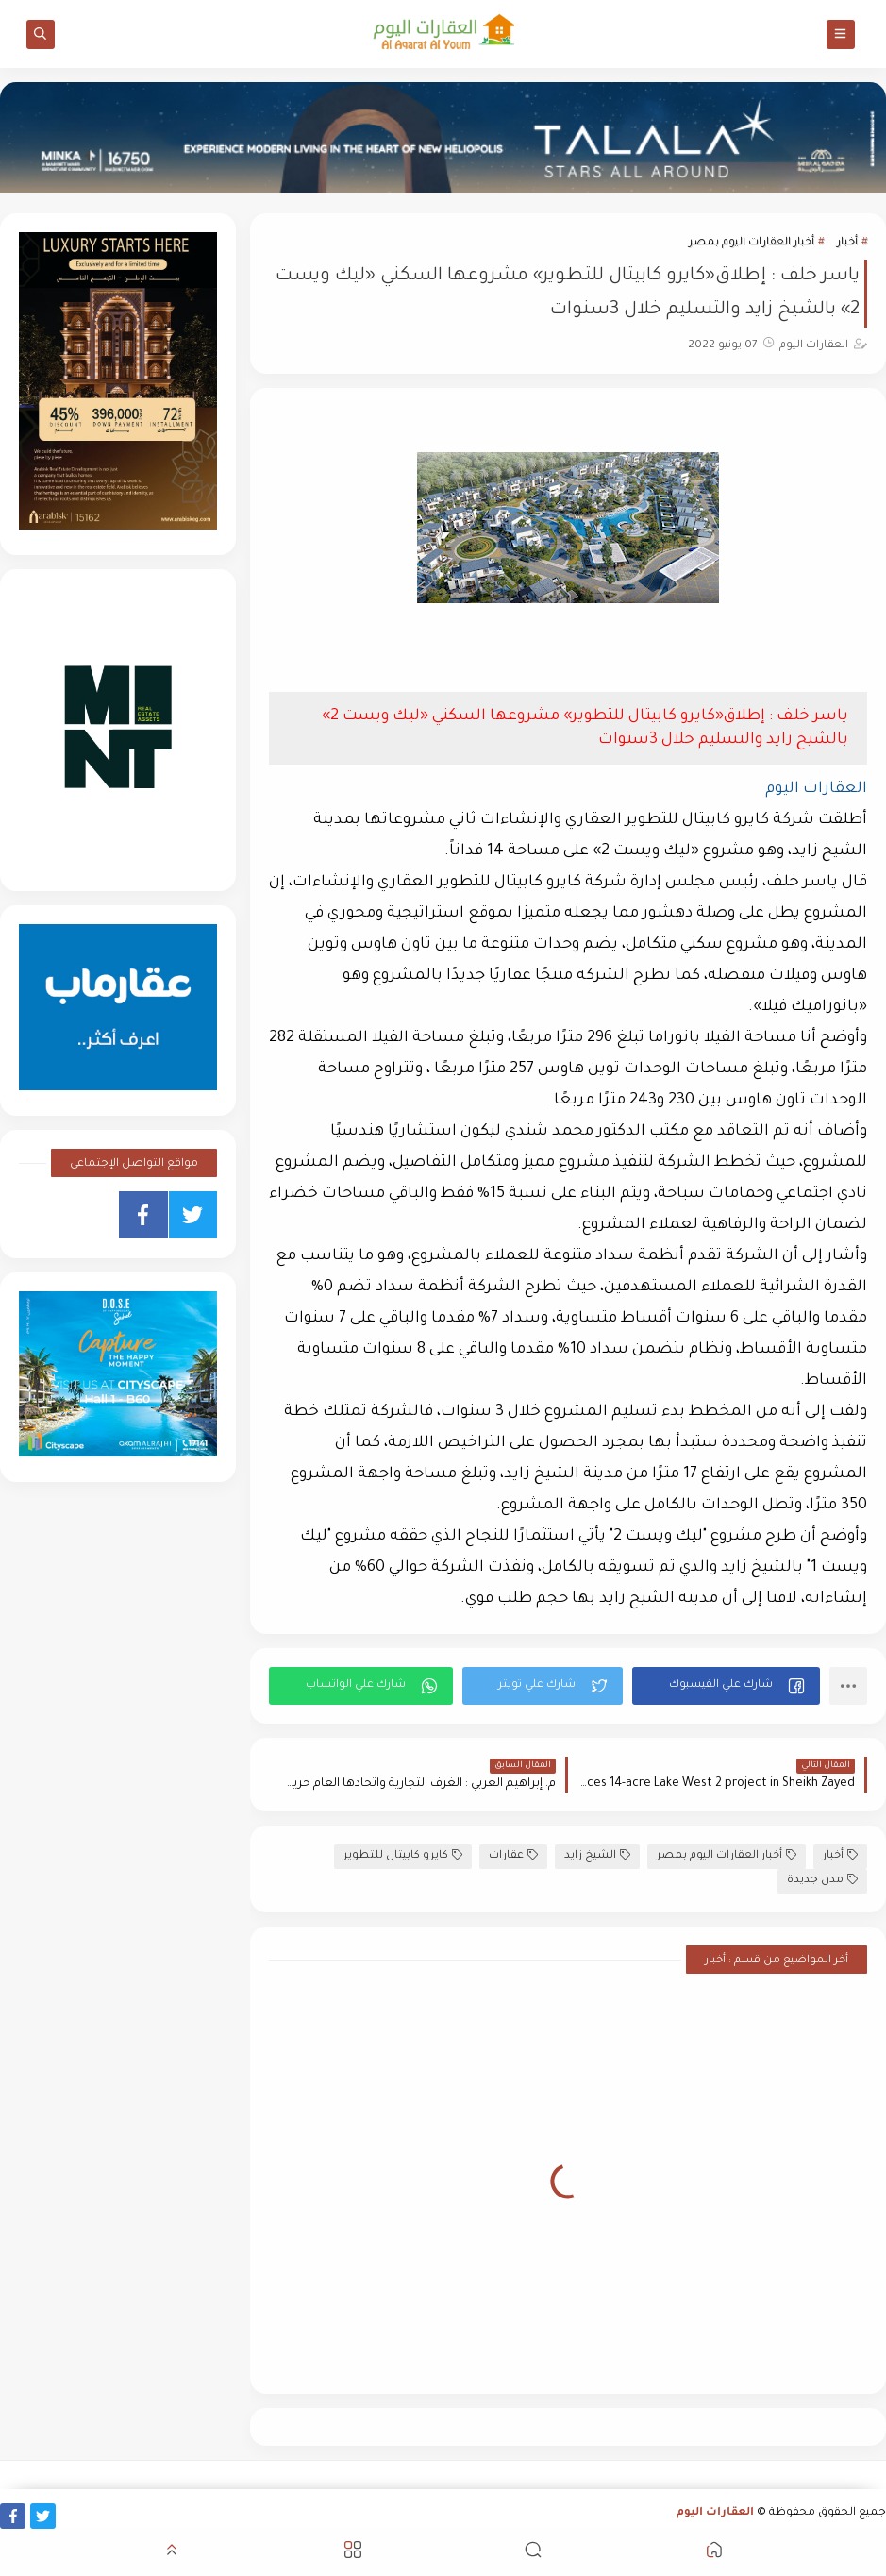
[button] (726, 1686)
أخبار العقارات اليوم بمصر (751, 243)
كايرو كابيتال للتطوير (402, 1855)
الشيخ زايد (597, 1855)
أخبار (847, 243)
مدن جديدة (822, 1880)
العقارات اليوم (715, 2513)
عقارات (513, 1855)
